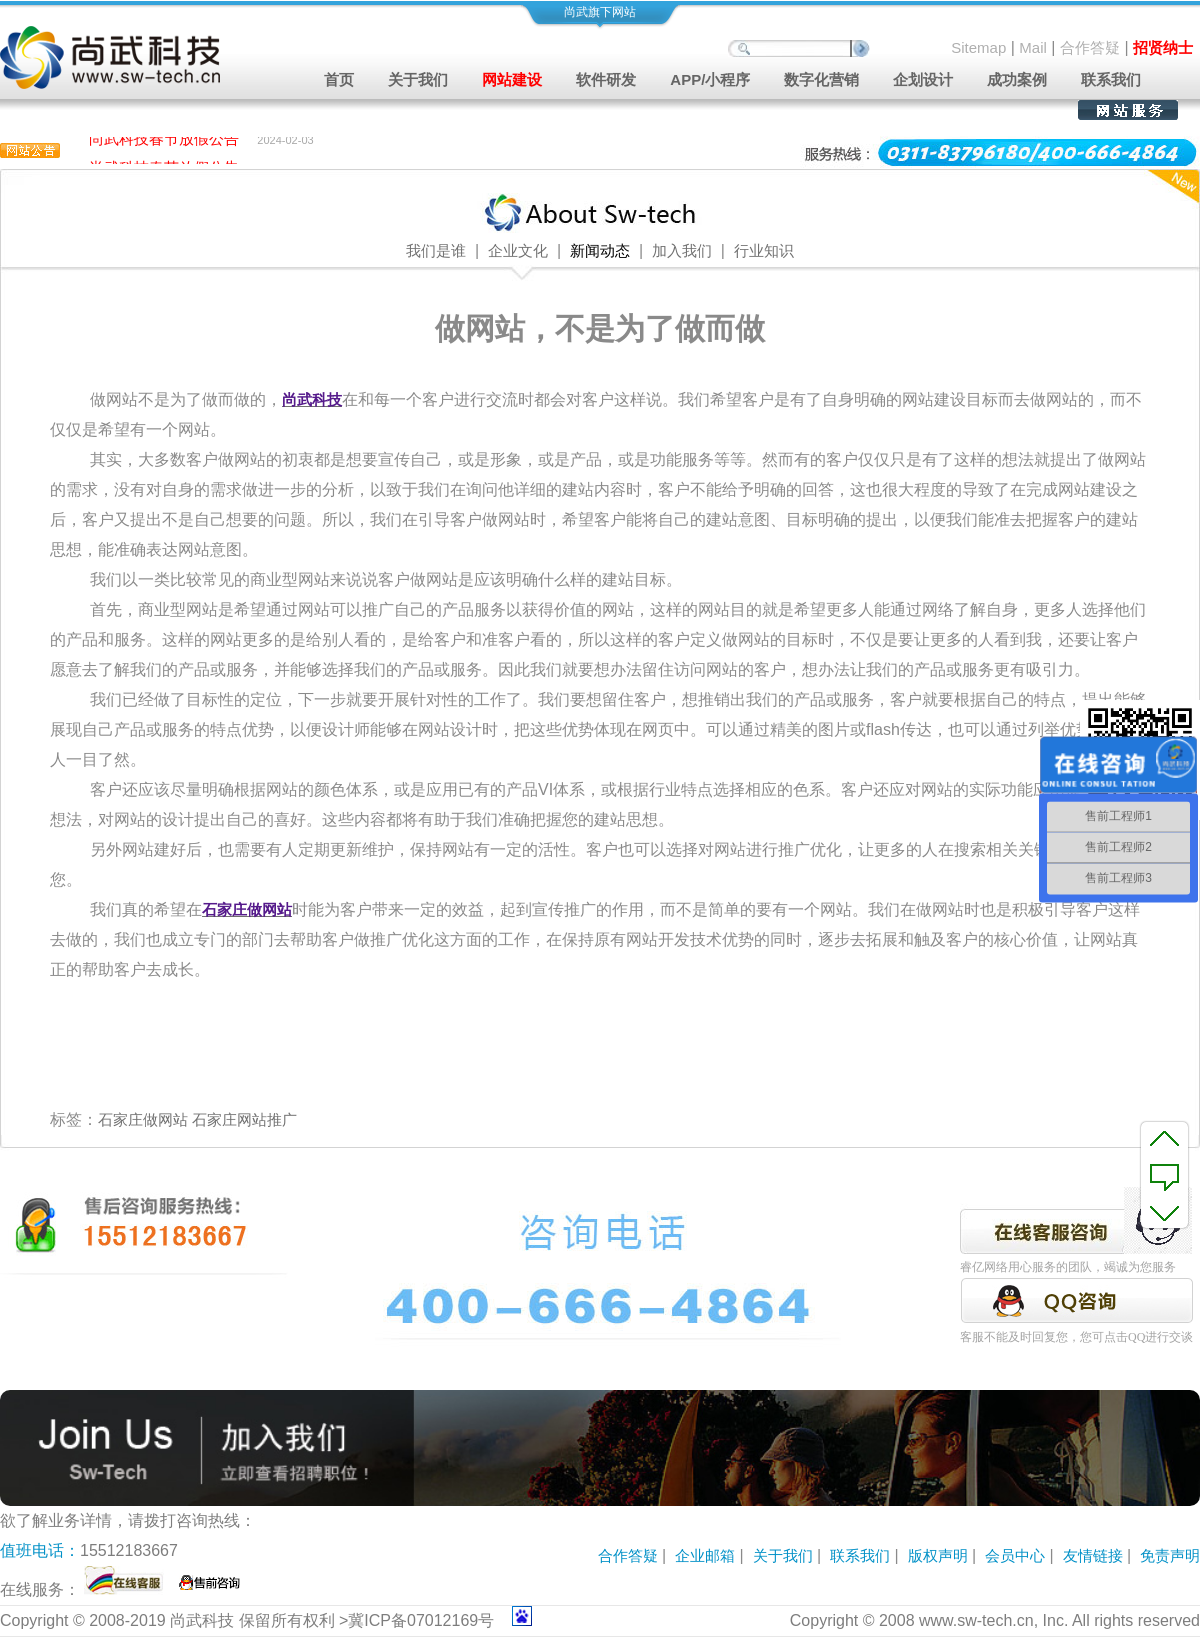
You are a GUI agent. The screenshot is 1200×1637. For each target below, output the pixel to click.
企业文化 (518, 251)
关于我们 (783, 1555)
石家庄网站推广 (244, 1119)
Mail (1033, 47)
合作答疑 (1090, 47)
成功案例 (1017, 79)
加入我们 (682, 251)
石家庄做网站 (143, 1119)
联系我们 (1111, 79)
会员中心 (1015, 1555)
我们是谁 (436, 251)
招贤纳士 (1163, 47)
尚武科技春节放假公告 (164, 140)
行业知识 (764, 251)
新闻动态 (600, 251)
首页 (339, 79)
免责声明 (1170, 1555)
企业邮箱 (705, 1555)
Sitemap (978, 47)
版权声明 (938, 1555)
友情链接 (1093, 1555)
